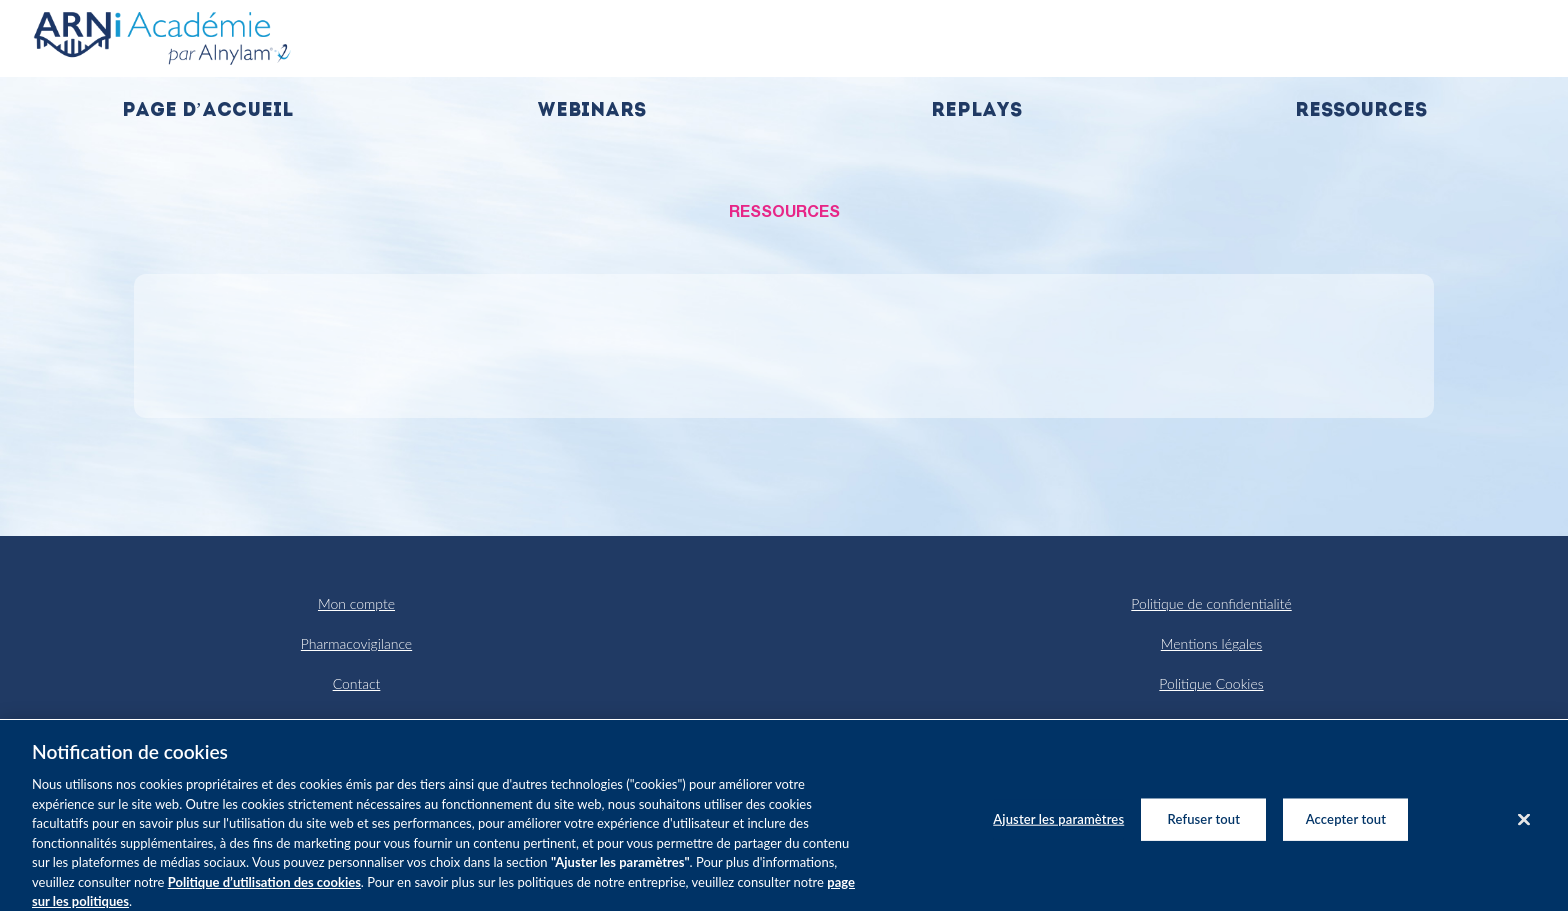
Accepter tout (1346, 829)
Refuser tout (1204, 829)
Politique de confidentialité (1211, 603)
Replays (976, 111)
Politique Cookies (1211, 683)
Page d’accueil (207, 111)
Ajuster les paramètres (1058, 829)
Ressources (1361, 111)
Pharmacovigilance (356, 643)
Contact (357, 683)
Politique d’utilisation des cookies (264, 892)
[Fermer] (1524, 830)
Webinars (591, 111)
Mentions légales (1211, 643)
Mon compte (356, 603)
